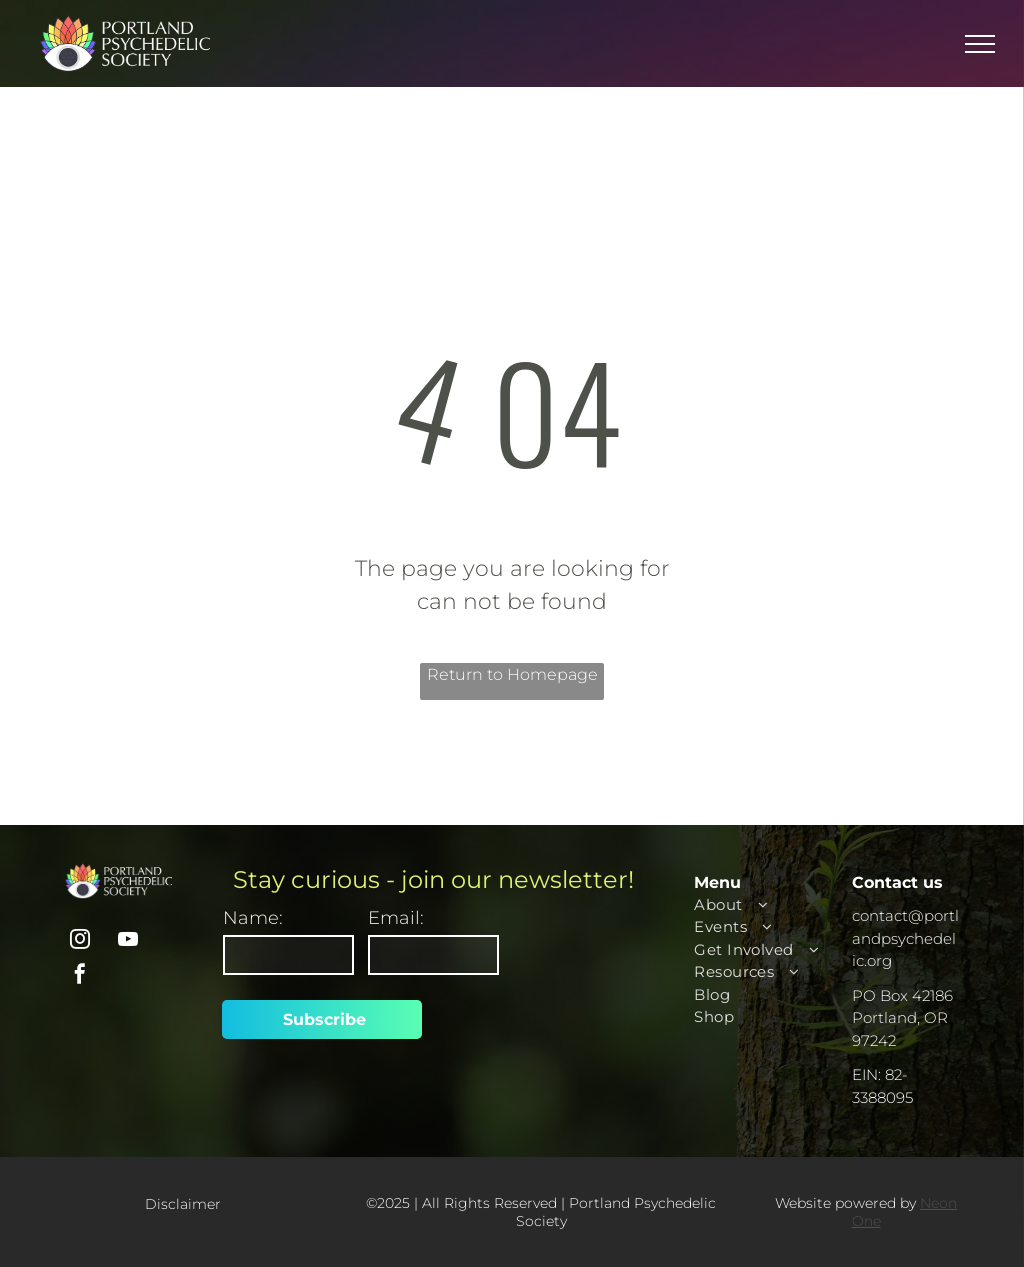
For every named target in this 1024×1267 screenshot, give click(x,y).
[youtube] (128, 941)
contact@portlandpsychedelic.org (905, 938)
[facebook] (80, 976)
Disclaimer (183, 1204)
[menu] (980, 44)
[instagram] (80, 941)
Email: (396, 918)
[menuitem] (767, 905)
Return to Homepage (512, 674)
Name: (253, 918)
